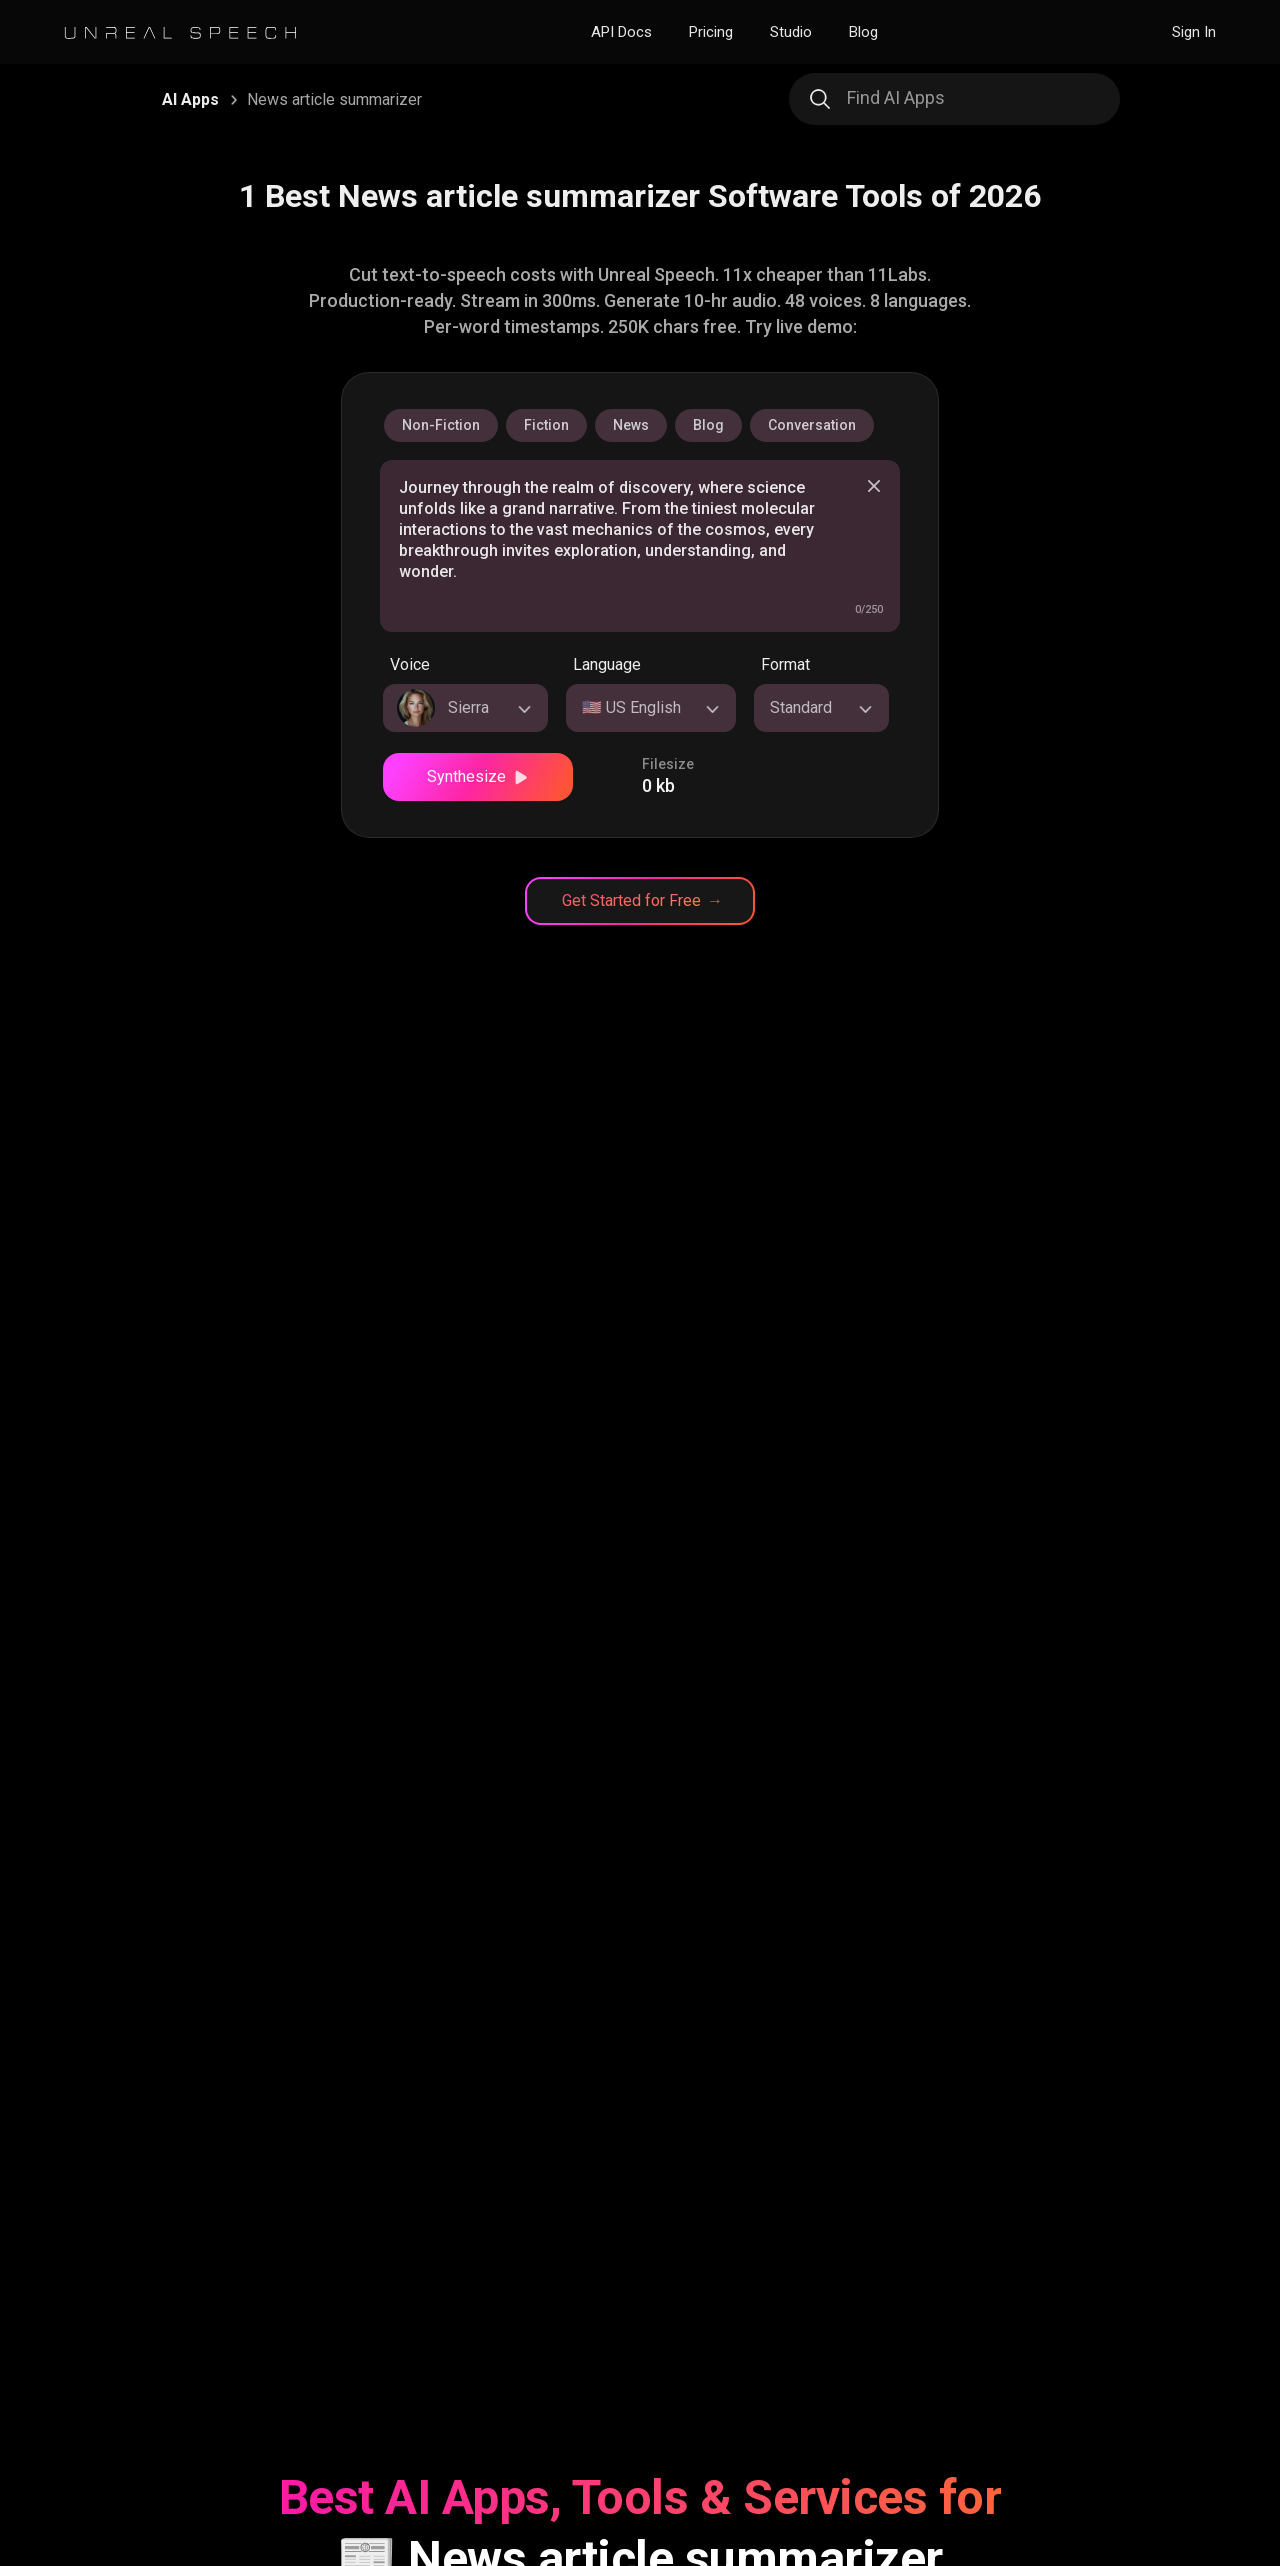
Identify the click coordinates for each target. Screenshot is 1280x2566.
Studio (791, 32)
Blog (863, 32)
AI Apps (190, 99)
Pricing (711, 32)
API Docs (621, 32)
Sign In (1194, 32)
